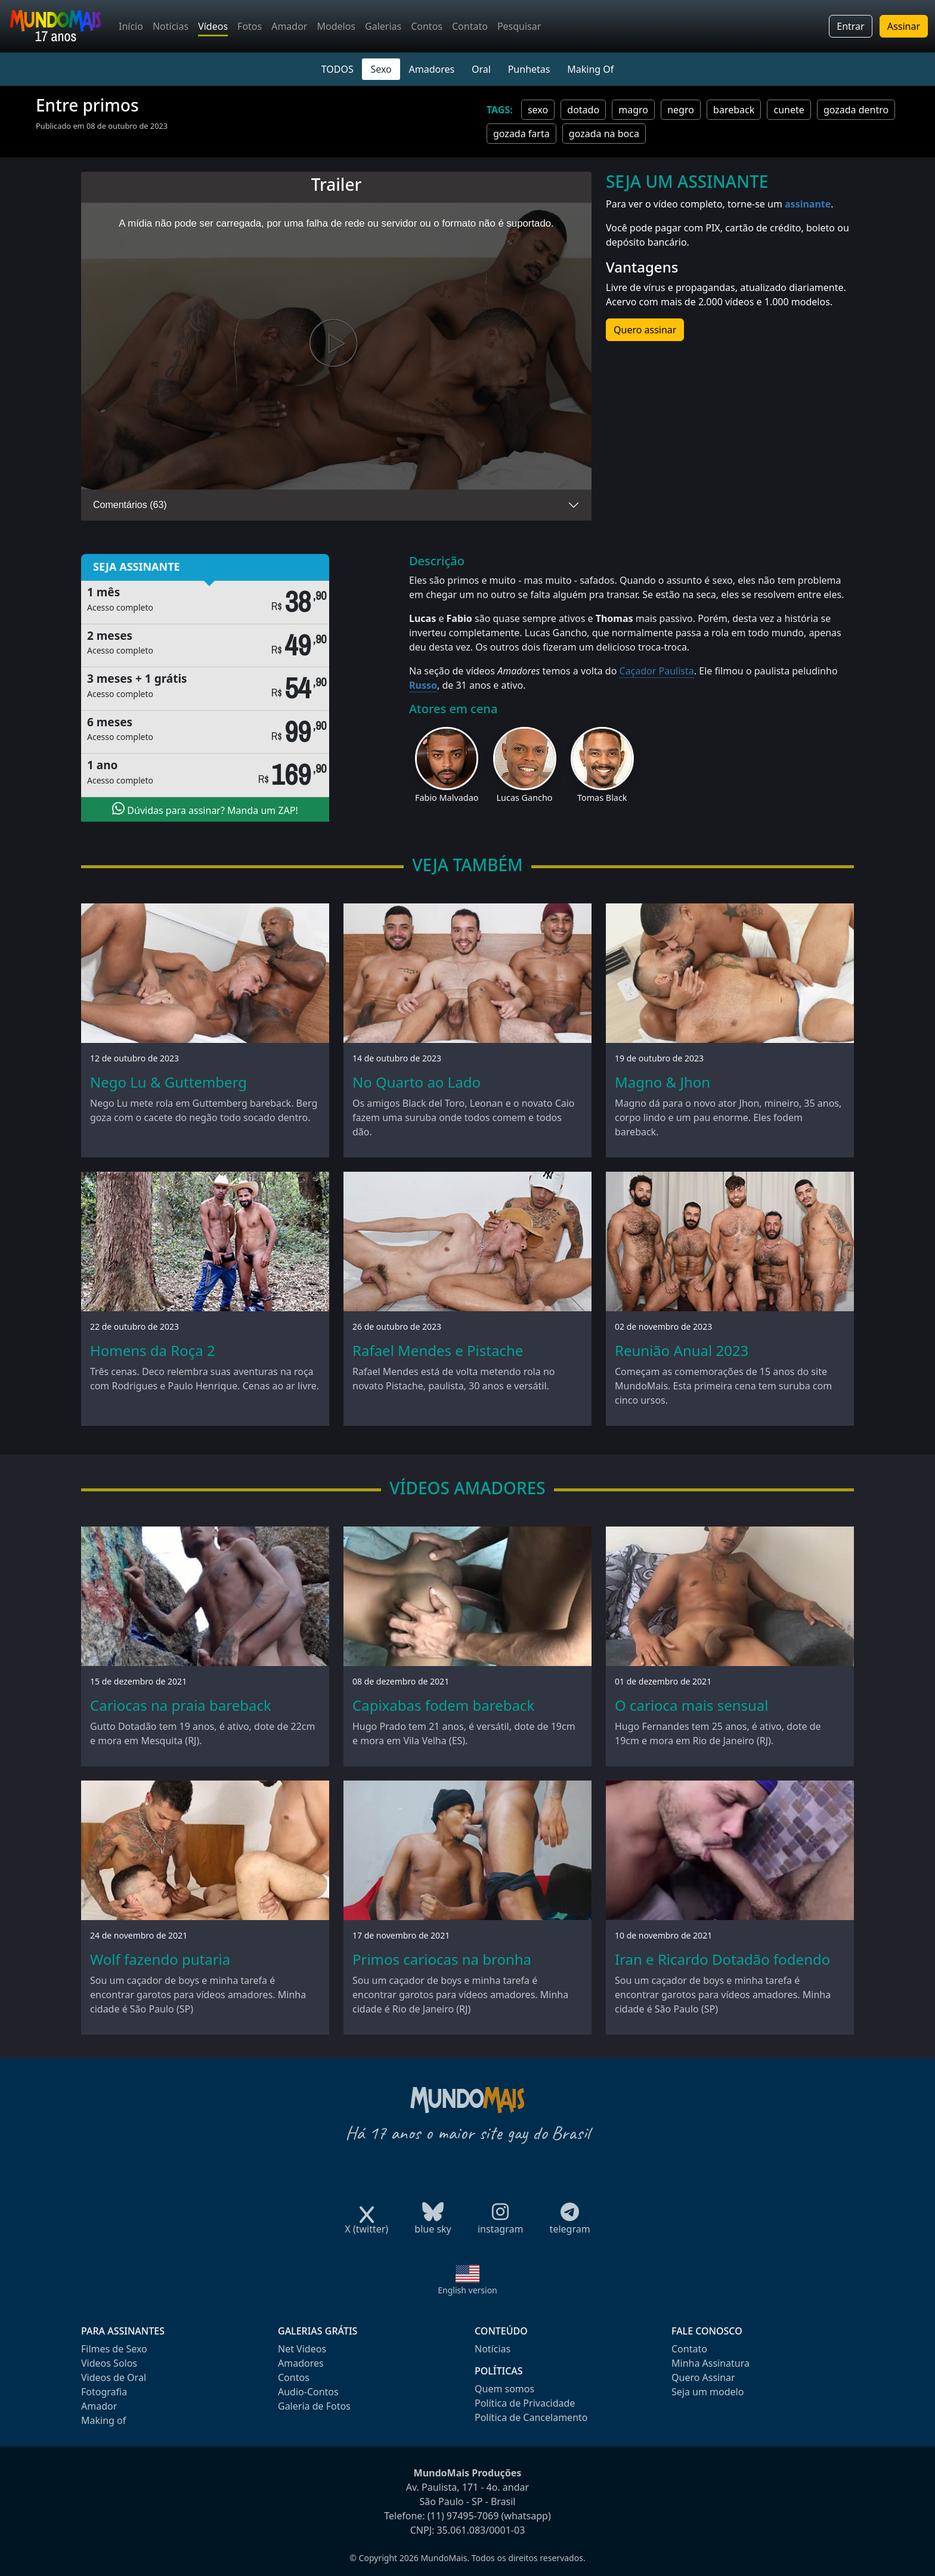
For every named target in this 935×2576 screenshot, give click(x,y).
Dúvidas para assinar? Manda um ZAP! (205, 809)
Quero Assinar (703, 2377)
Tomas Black (602, 797)
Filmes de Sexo (114, 2348)
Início (131, 26)
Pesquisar (519, 26)
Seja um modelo (707, 2391)
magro (633, 109)
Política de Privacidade (525, 2403)
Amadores (432, 69)
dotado (583, 109)
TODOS (337, 69)
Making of (103, 2420)
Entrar (850, 26)
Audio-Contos (308, 2391)
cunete (788, 109)
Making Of (590, 69)
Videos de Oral (113, 2377)
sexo (538, 109)
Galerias (383, 26)
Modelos (336, 26)
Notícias (170, 26)
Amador (289, 26)
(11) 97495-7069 (463, 2515)
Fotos (249, 26)
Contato (470, 26)
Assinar (903, 26)
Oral (481, 69)
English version (467, 2290)
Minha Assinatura (710, 2363)
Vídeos (213, 26)
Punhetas (529, 69)
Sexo (380, 69)
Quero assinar (645, 329)
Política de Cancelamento (531, 2417)
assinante (808, 203)
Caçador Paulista (657, 670)
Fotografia (104, 2391)
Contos (426, 26)
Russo (423, 685)
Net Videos (302, 2348)
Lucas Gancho (525, 797)
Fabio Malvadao (446, 797)
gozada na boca (604, 133)
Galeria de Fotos (314, 2406)
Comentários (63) (130, 505)
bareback (733, 109)
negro (680, 109)
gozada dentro (855, 109)
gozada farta (521, 133)
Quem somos (504, 2388)
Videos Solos (109, 2363)
